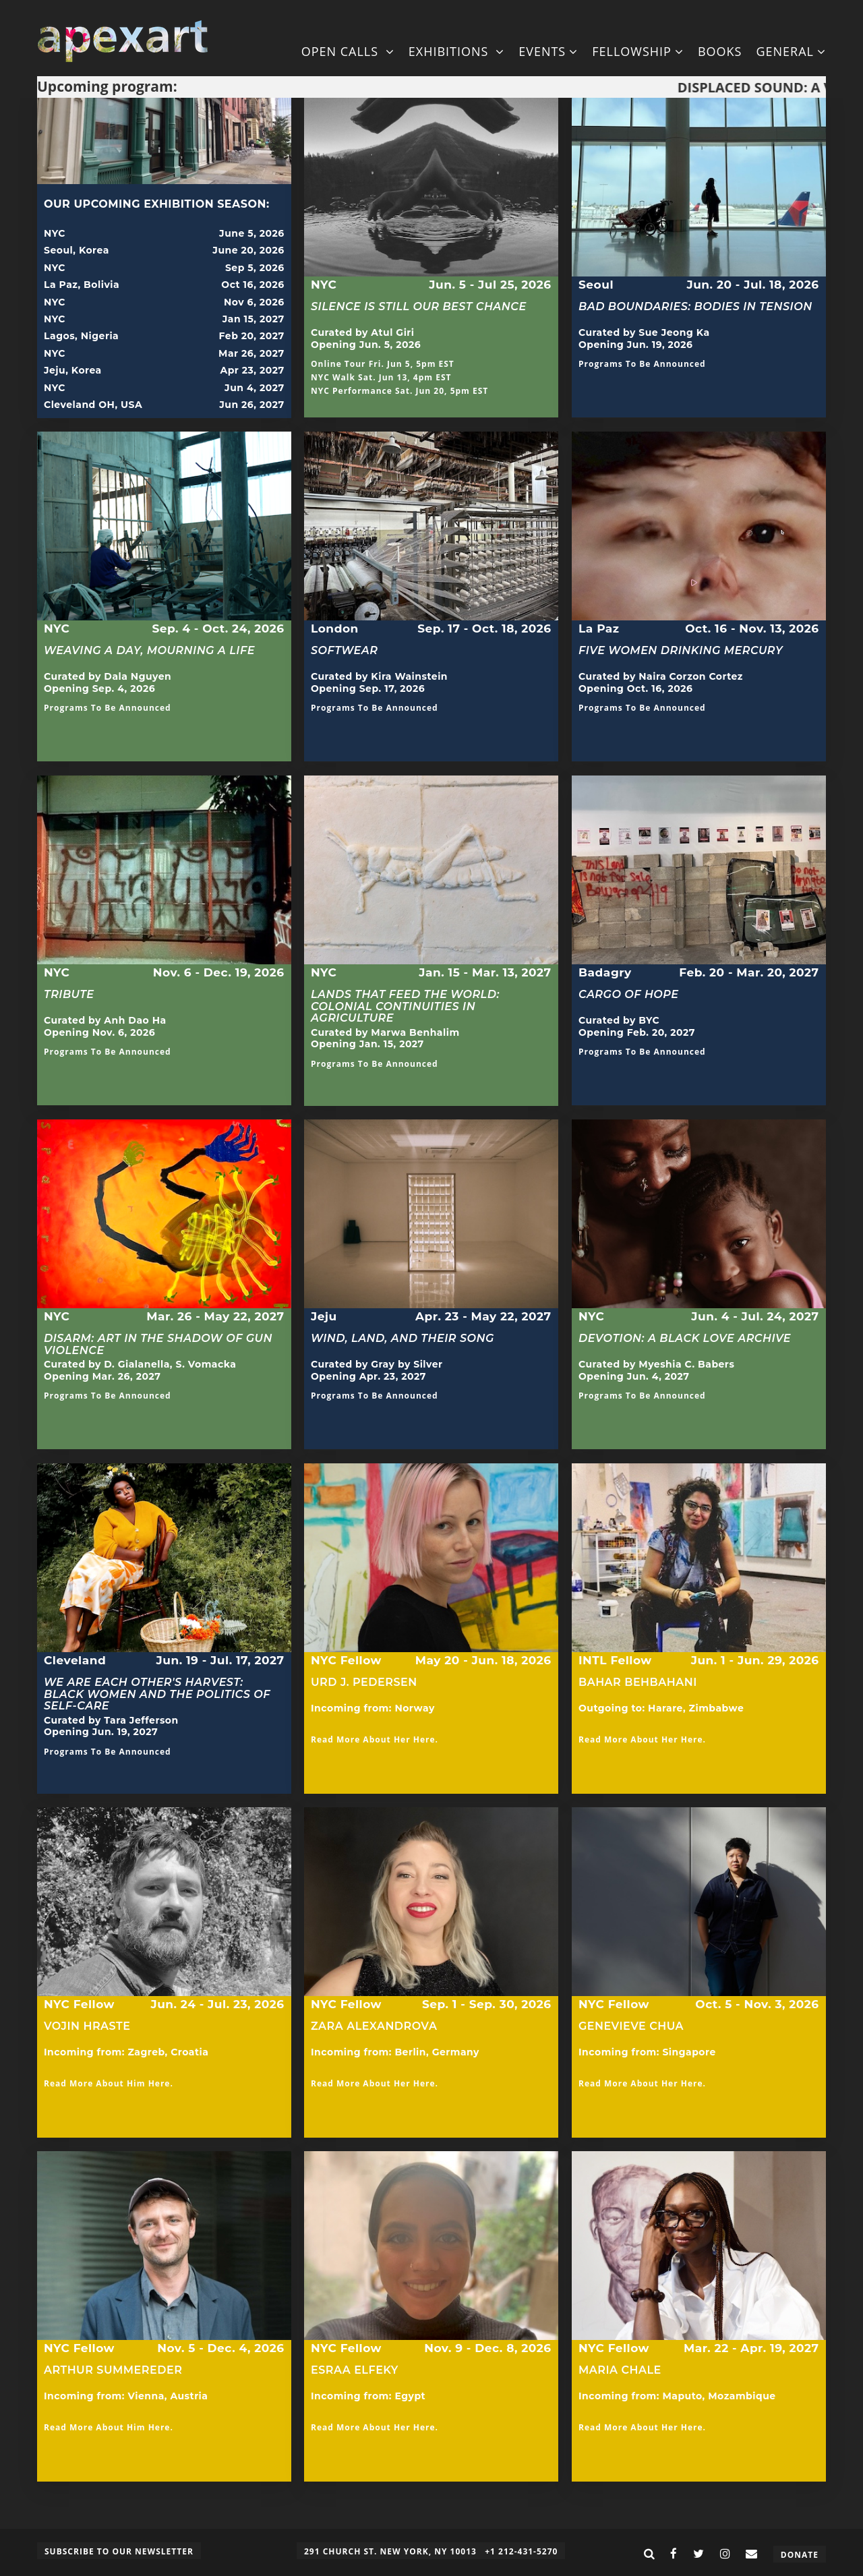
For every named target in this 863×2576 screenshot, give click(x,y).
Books (720, 51)
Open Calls (347, 51)
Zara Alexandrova (374, 2026)
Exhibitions (456, 51)
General (791, 51)
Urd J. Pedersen (364, 1682)
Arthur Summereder (113, 2370)
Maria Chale (619, 2370)
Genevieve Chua (631, 2026)
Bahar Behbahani (637, 1688)
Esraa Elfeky (354, 2376)
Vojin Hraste (87, 2026)
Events (548, 51)
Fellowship (638, 51)
